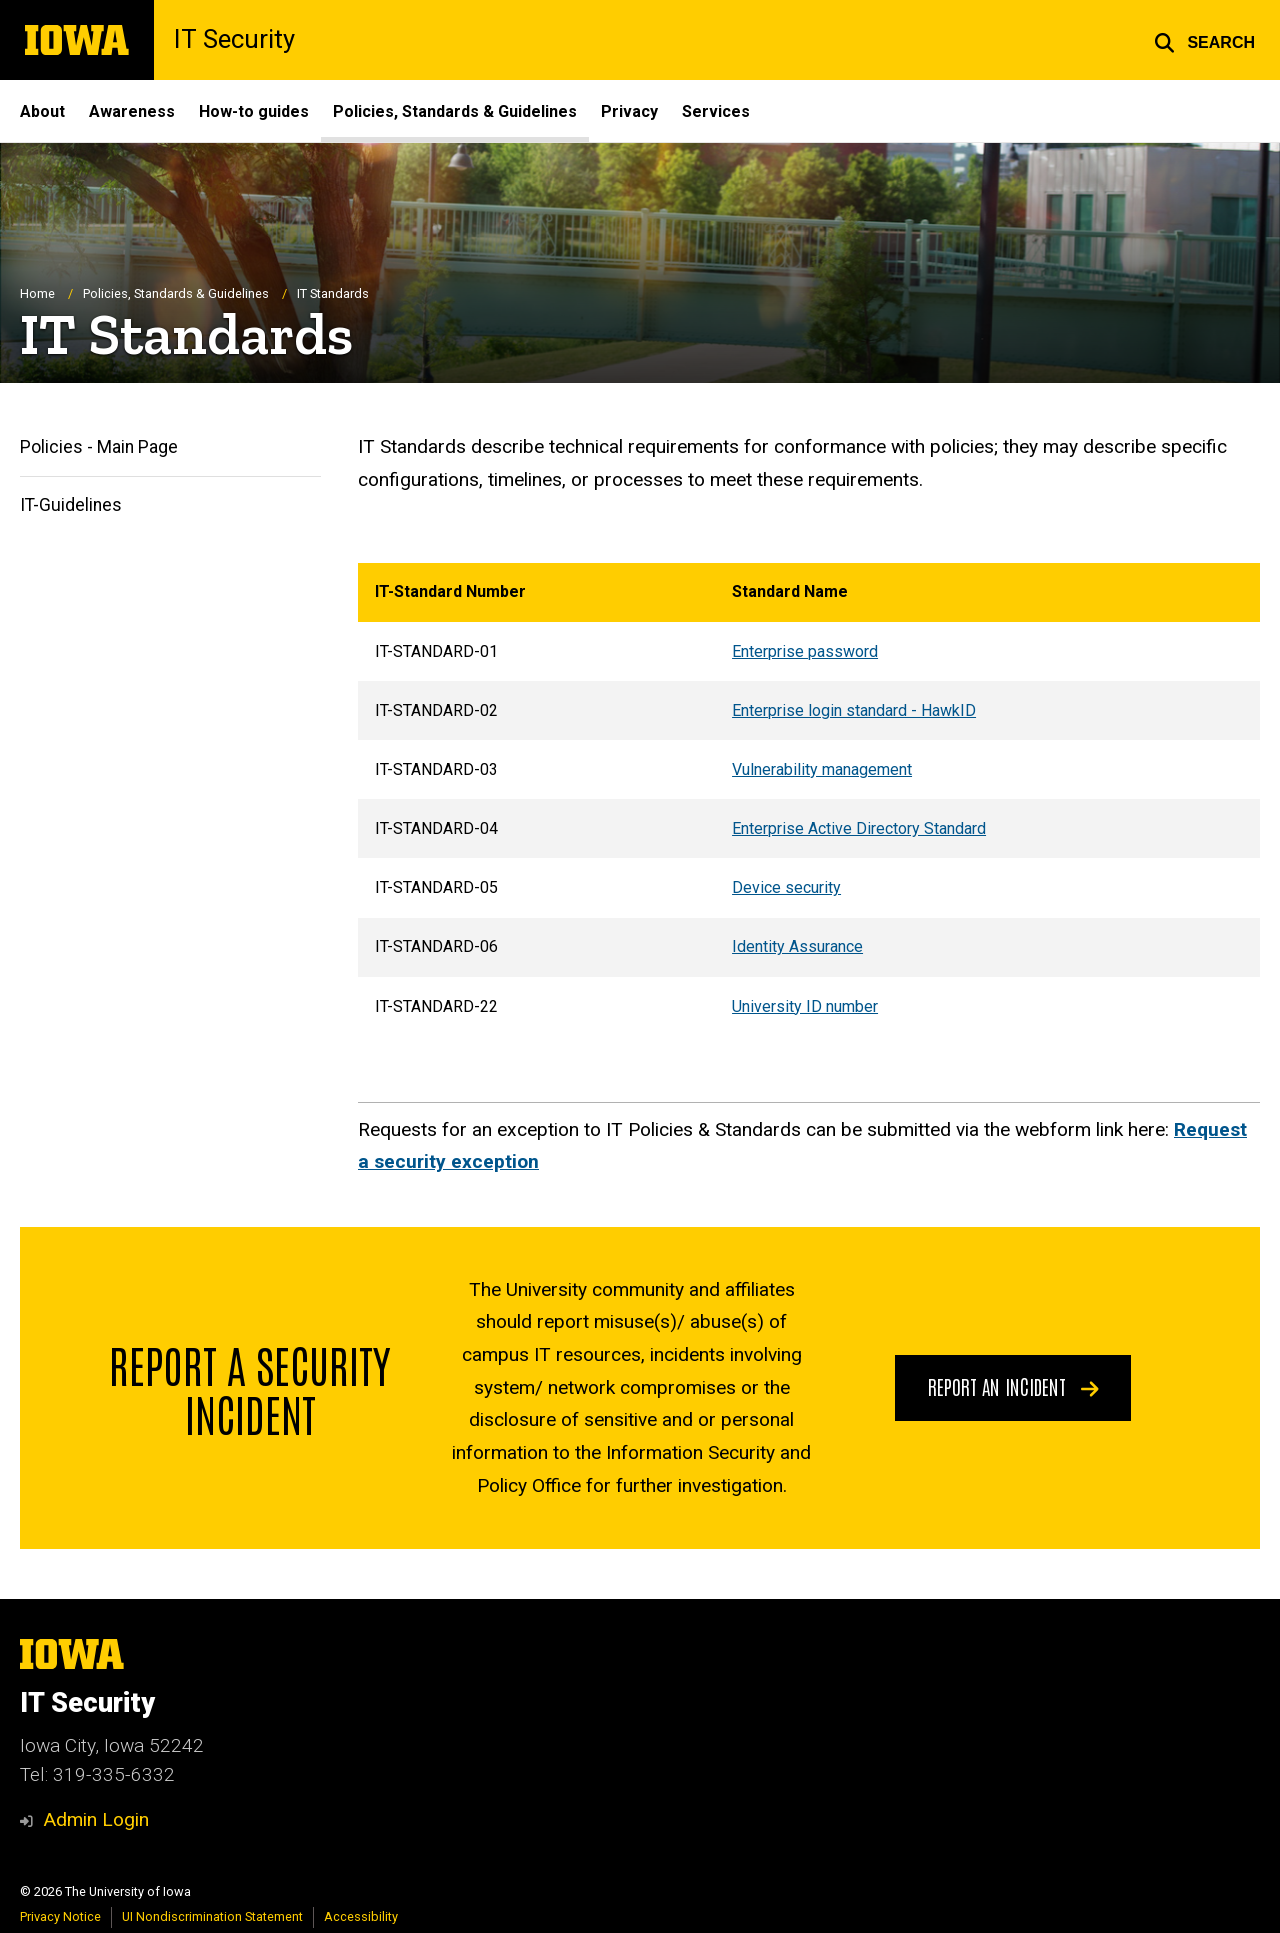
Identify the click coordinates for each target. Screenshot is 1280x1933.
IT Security (234, 40)
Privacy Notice (60, 1916)
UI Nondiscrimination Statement (212, 1916)
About (42, 111)
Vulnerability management (822, 769)
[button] (1204, 40)
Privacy (629, 111)
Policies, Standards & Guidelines (455, 111)
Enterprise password (805, 651)
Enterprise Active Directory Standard (859, 828)
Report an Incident (1013, 1387)
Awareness (132, 111)
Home (37, 294)
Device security (786, 888)
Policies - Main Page (99, 448)
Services (716, 111)
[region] (809, 800)
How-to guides (254, 111)
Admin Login (96, 1819)
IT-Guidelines (71, 505)
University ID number (805, 1006)
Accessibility (361, 1916)
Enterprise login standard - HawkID (854, 710)
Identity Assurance (797, 947)
